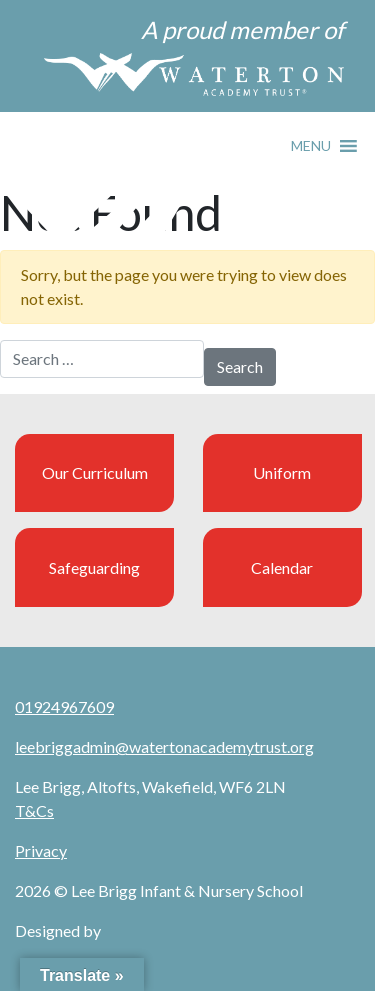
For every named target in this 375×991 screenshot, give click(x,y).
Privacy (41, 850)
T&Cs (34, 810)
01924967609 (64, 706)
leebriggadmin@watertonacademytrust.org (164, 746)
